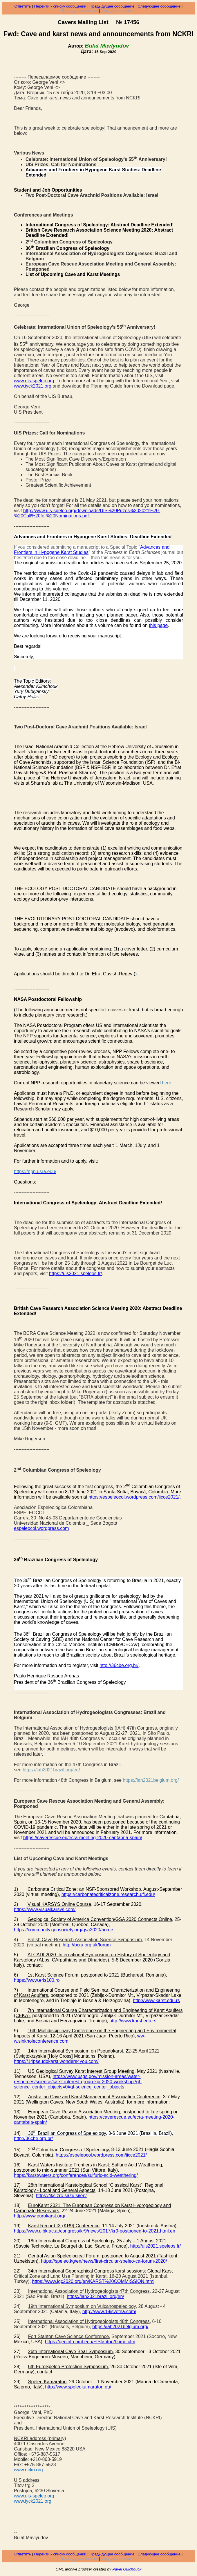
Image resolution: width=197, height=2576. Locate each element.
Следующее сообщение (159, 6)
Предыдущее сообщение (111, 6)
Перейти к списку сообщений (60, 6)
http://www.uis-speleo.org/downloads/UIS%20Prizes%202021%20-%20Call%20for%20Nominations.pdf (87, 513)
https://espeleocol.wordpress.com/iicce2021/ (134, 1497)
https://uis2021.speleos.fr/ (75, 1273)
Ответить (23, 6)
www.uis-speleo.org (34, 380)
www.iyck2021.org (32, 385)
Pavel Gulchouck (126, 2569)
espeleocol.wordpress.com (41, 1528)
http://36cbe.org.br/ (119, 1665)
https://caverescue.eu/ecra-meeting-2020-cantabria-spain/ (82, 1837)
